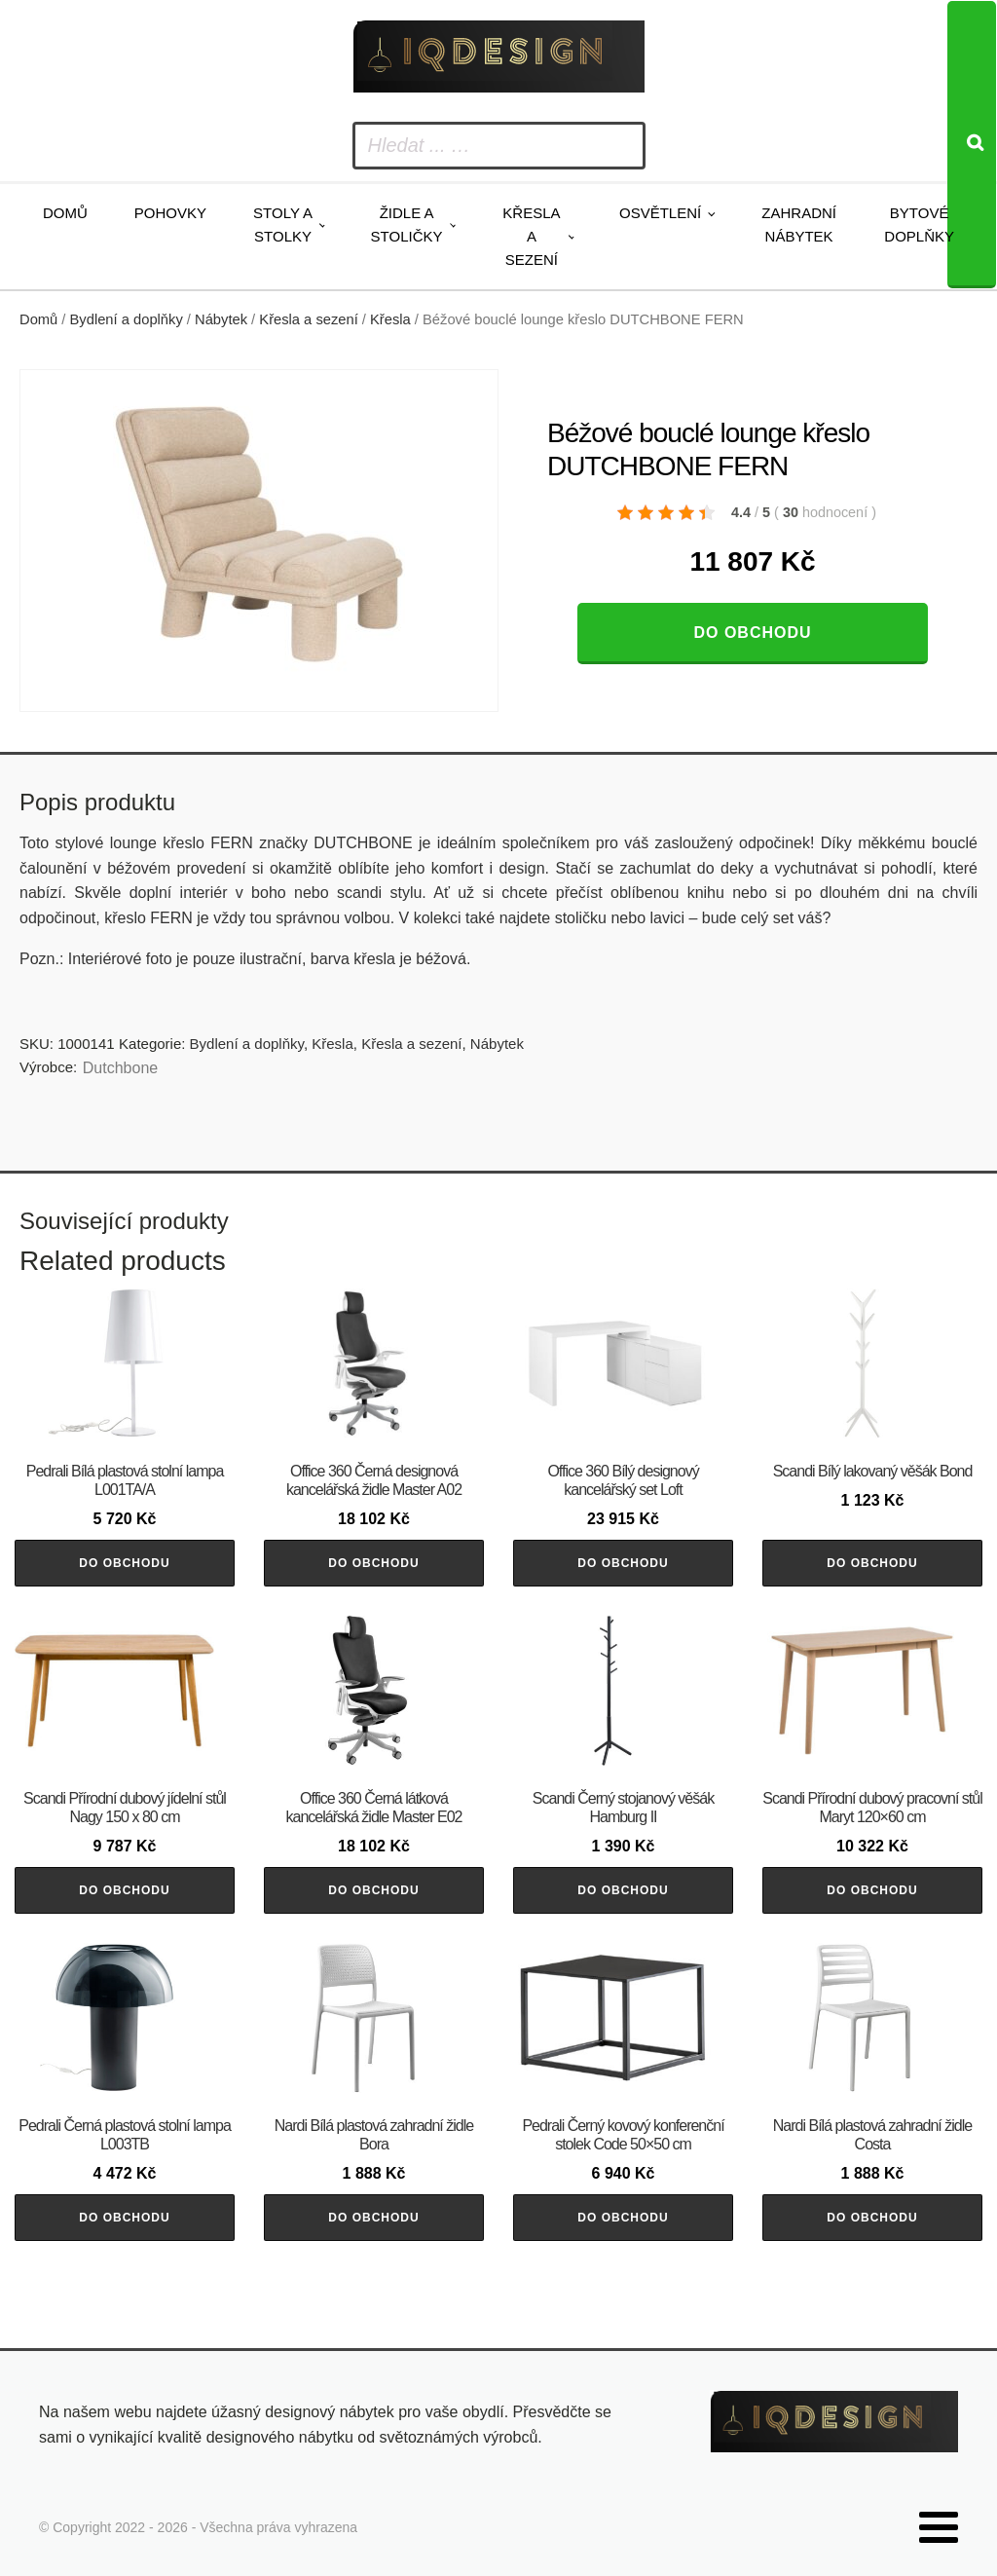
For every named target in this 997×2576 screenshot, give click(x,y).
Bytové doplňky (919, 224)
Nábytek (221, 319)
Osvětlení (660, 213)
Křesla (390, 319)
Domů (65, 213)
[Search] (971, 144)
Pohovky (170, 213)
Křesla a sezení (531, 236)
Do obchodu (752, 632)
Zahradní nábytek (798, 224)
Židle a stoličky (407, 224)
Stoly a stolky (283, 224)
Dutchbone (120, 1068)
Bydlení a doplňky (126, 319)
